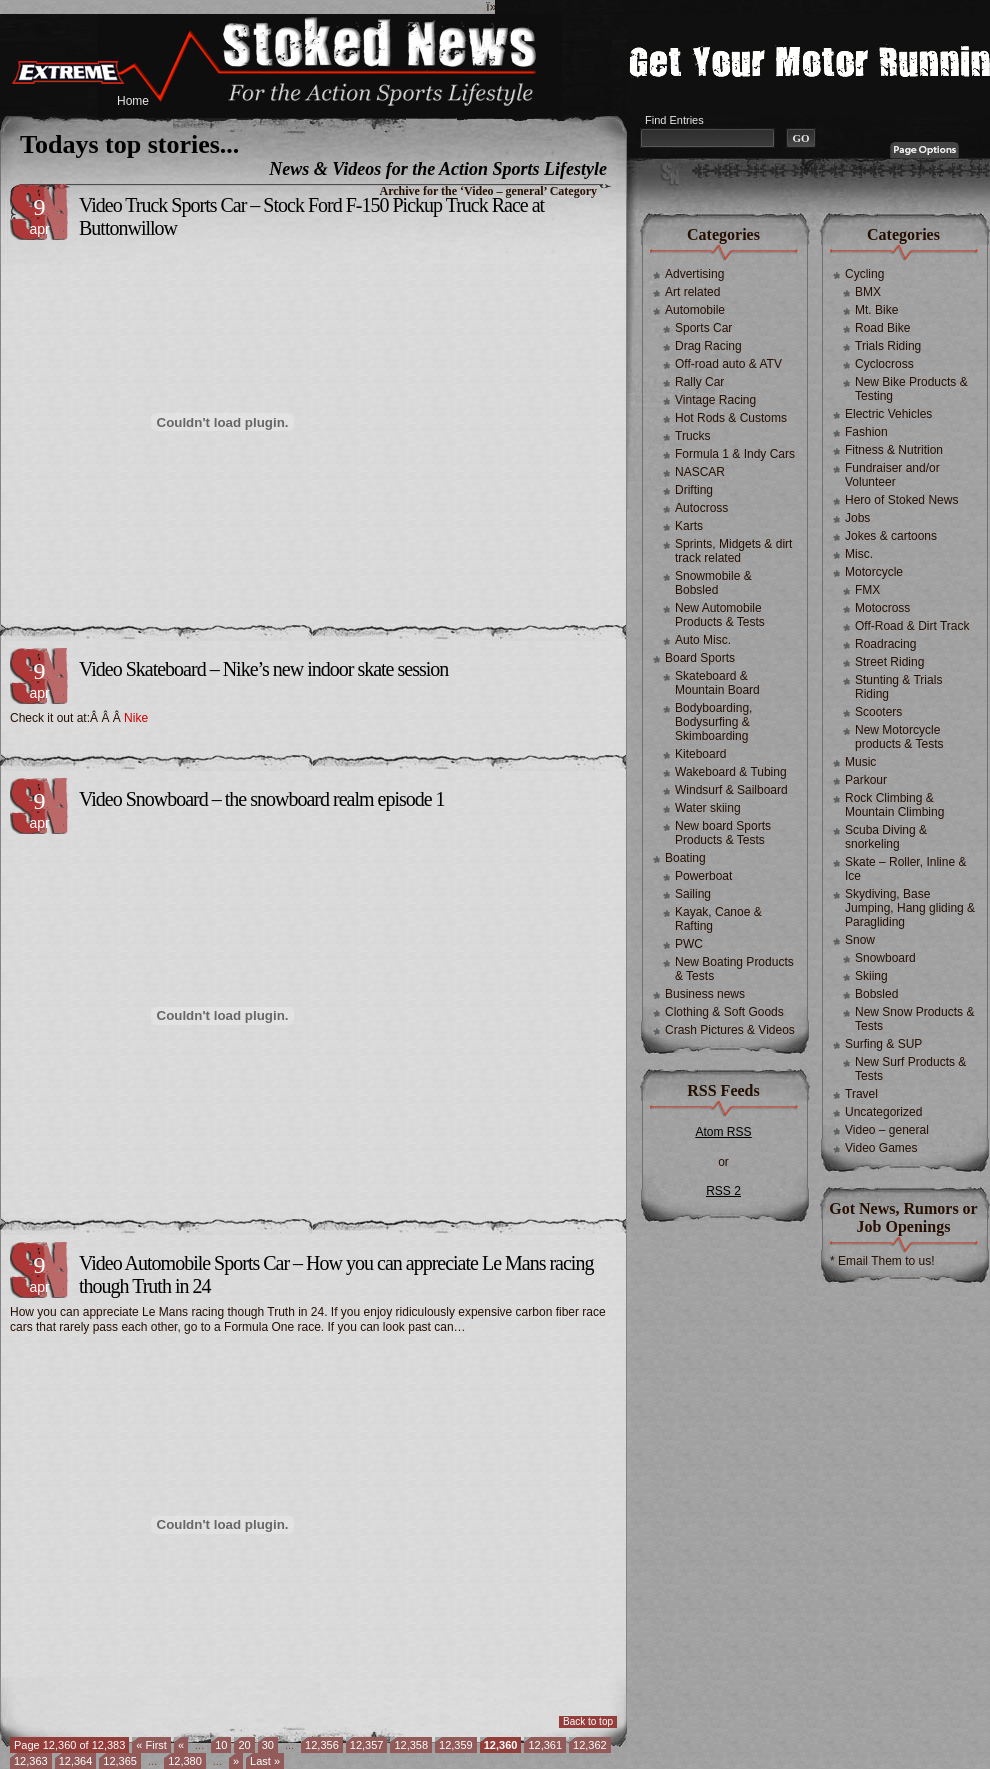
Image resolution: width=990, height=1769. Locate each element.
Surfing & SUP (883, 1044)
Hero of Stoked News (901, 500)
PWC (689, 944)
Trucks (693, 436)
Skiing (871, 976)
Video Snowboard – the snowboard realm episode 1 (262, 799)
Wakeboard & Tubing (731, 772)
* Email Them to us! (882, 1261)
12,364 (76, 1761)
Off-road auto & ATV (728, 364)
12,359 (456, 1745)
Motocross (882, 608)
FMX (867, 590)
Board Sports (700, 658)
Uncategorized (883, 1112)
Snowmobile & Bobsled (713, 583)
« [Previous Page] (181, 1745)
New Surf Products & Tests (910, 1069)
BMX (868, 292)
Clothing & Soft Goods (724, 1012)
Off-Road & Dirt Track (912, 626)
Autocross (701, 508)
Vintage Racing (715, 400)
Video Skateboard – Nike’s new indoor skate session (263, 669)
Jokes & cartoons (891, 536)
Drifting (694, 490)
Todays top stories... (129, 144)
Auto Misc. (703, 640)
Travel (861, 1094)
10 (221, 1745)
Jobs (857, 518)
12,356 (322, 1745)
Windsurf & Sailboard (731, 790)
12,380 (185, 1761)
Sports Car (703, 328)
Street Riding (889, 662)
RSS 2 (723, 1191)
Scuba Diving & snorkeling (886, 837)
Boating (685, 858)
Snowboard (885, 958)
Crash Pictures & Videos (730, 1030)
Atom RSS (723, 1132)
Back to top (588, 1721)
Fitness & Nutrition (894, 450)
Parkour (866, 780)
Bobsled (876, 994)
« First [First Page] (151, 1745)
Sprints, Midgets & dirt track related (733, 551)
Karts (689, 526)
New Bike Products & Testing (911, 389)
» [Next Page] (236, 1761)
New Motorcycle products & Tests (899, 737)
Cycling (864, 274)
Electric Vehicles (888, 414)
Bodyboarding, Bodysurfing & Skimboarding (713, 722)
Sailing (693, 894)
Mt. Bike (876, 310)
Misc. (859, 554)
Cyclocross (884, 364)
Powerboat (703, 876)
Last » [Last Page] (265, 1761)
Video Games (881, 1148)
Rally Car (699, 382)
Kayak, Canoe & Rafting (718, 919)
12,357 (367, 1745)
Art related (692, 292)
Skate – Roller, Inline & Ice (905, 869)
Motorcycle (874, 572)
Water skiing (708, 808)
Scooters (878, 712)
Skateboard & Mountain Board (717, 683)
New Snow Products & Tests (914, 1019)
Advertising (694, 274)
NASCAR (700, 472)
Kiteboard (700, 754)
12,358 (411, 1745)
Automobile (695, 310)
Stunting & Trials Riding (898, 687)
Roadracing (885, 644)
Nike (136, 718)
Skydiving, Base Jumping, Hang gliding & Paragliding (910, 908)
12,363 (31, 1761)
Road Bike (882, 328)
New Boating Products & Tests (734, 969)
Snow (860, 940)
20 (244, 1745)
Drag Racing (708, 346)
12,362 (590, 1745)
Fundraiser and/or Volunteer (892, 475)
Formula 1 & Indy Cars (735, 454)
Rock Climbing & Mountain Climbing (894, 805)
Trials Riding (888, 346)
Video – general (887, 1130)
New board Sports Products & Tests (723, 833)
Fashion (866, 432)
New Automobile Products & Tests (720, 615)
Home (133, 101)
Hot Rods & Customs (731, 418)
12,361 (545, 1745)
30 (268, 1745)
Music (860, 762)
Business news (705, 994)
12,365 (120, 1761)
